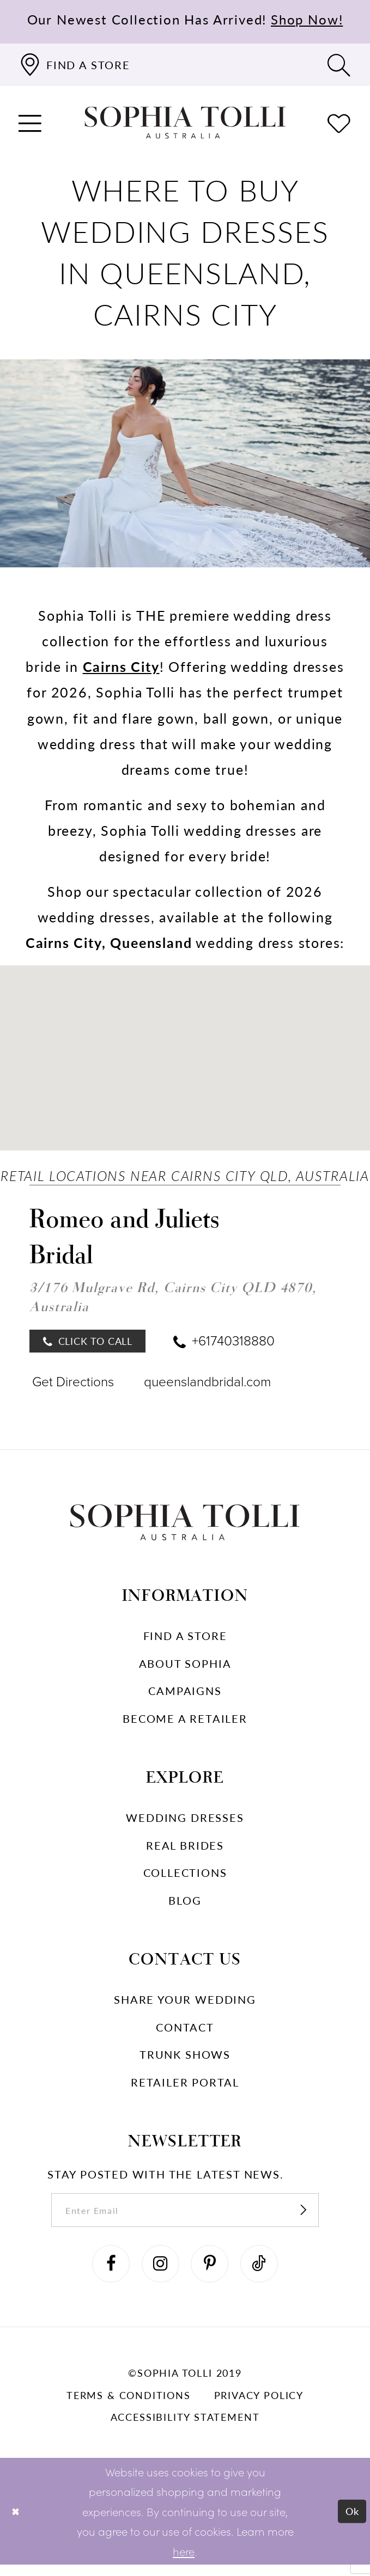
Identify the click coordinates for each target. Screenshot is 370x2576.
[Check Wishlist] (339, 122)
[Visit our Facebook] (105, 2272)
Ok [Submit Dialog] (351, 2522)
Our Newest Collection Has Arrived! (185, 19)
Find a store (185, 1639)
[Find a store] (74, 65)
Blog (184, 1904)
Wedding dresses (185, 1821)
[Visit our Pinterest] (211, 2272)
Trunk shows (185, 2058)
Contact (185, 2031)
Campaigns (184, 1694)
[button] (31, 122)
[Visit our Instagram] (158, 2272)
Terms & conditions (128, 2406)
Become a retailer (185, 1722)
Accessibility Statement (185, 2428)
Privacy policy (259, 2406)
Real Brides (185, 1849)
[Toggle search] (339, 64)
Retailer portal (185, 2086)
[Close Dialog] (17, 2522)
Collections (185, 1876)
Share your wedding (185, 2003)
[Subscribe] (316, 2216)
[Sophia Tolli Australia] (185, 123)
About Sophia (185, 1667)
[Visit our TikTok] (265, 2272)
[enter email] (185, 2216)
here (184, 2561)
